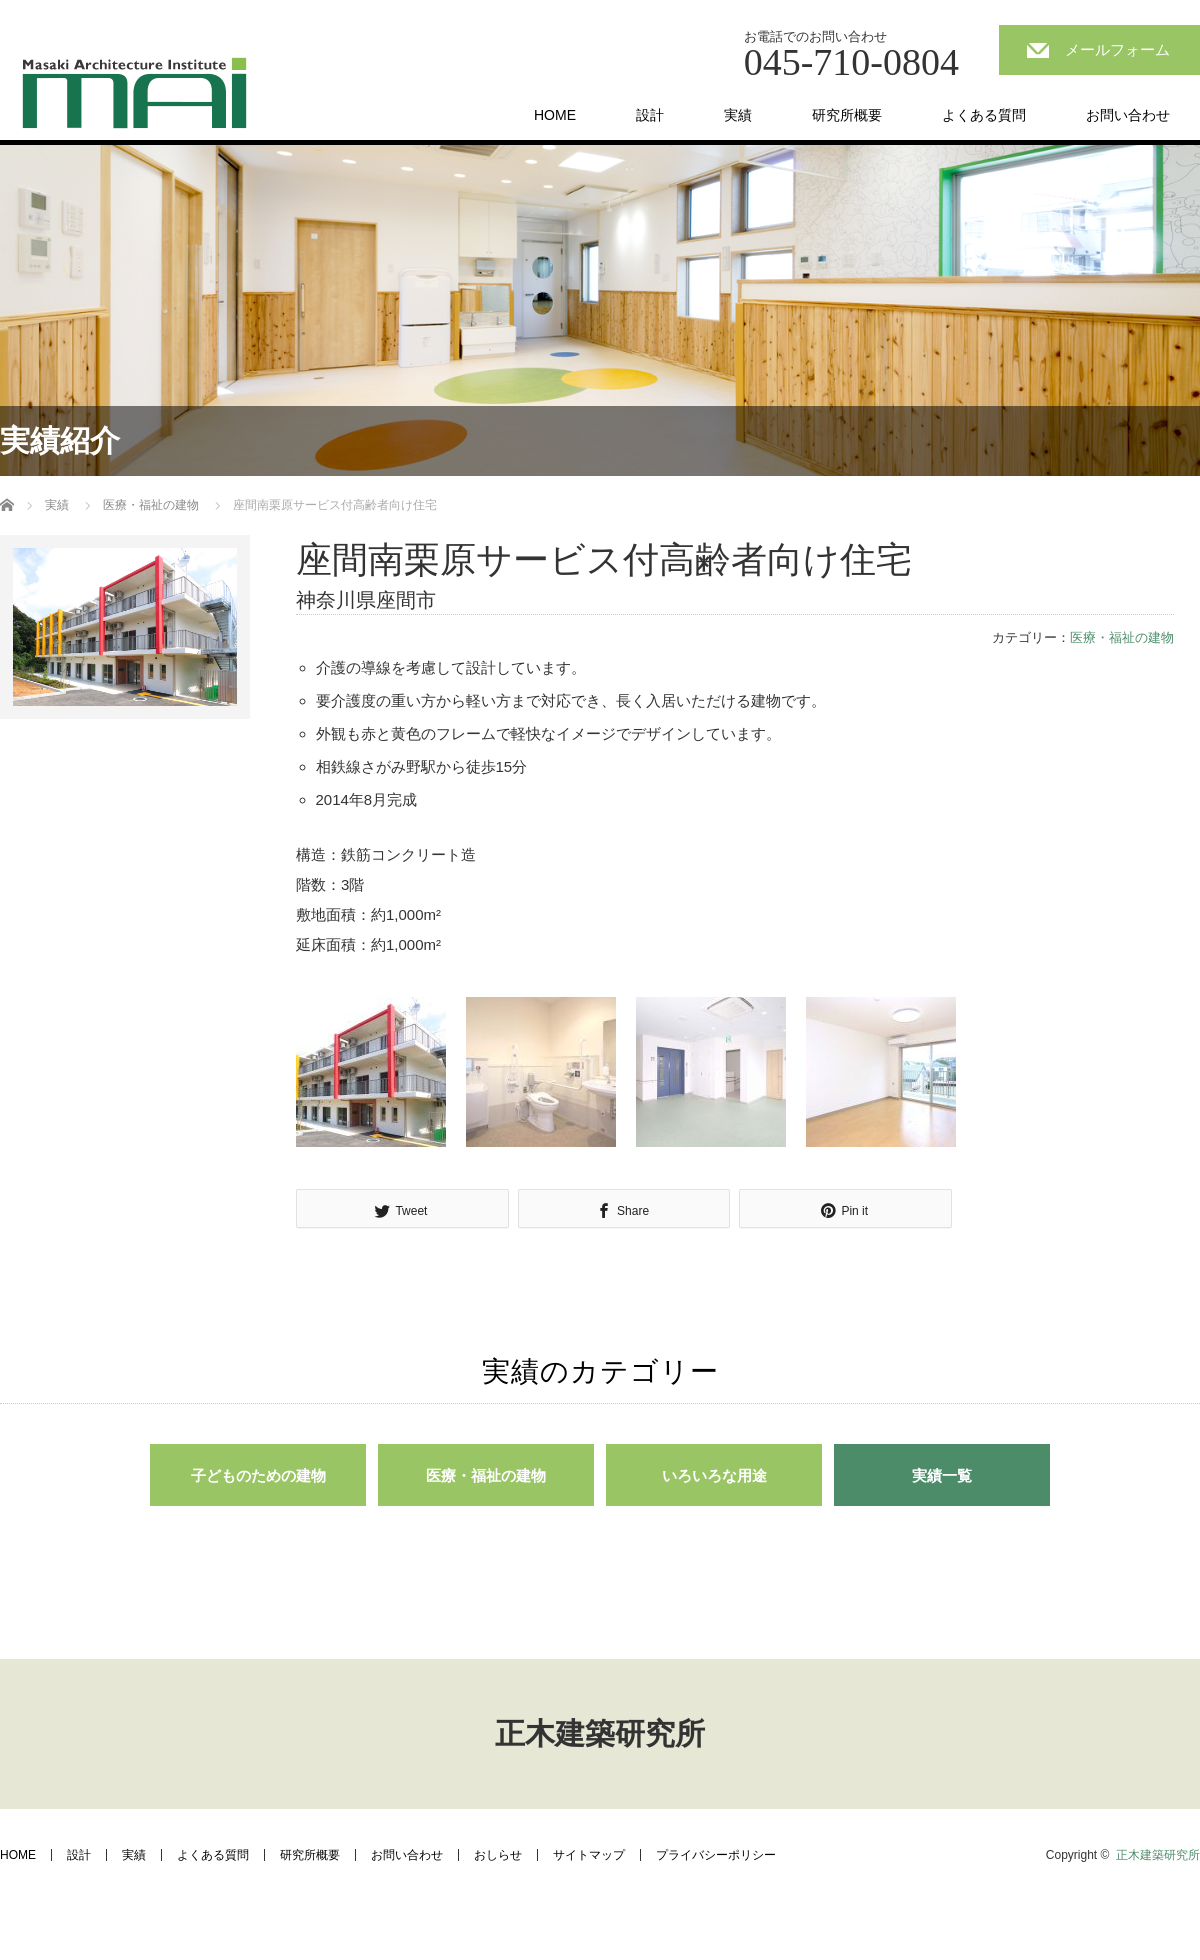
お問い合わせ (1128, 115)
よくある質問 (984, 115)
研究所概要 (847, 115)
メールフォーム (1117, 49)
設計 (650, 115)
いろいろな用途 (714, 1475)
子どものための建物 (258, 1475)
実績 (738, 115)
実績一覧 (942, 1475)
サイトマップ (589, 1855)
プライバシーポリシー (716, 1855)
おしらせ (498, 1855)
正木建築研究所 (600, 1733)
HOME (555, 115)
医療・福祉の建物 (151, 505)
